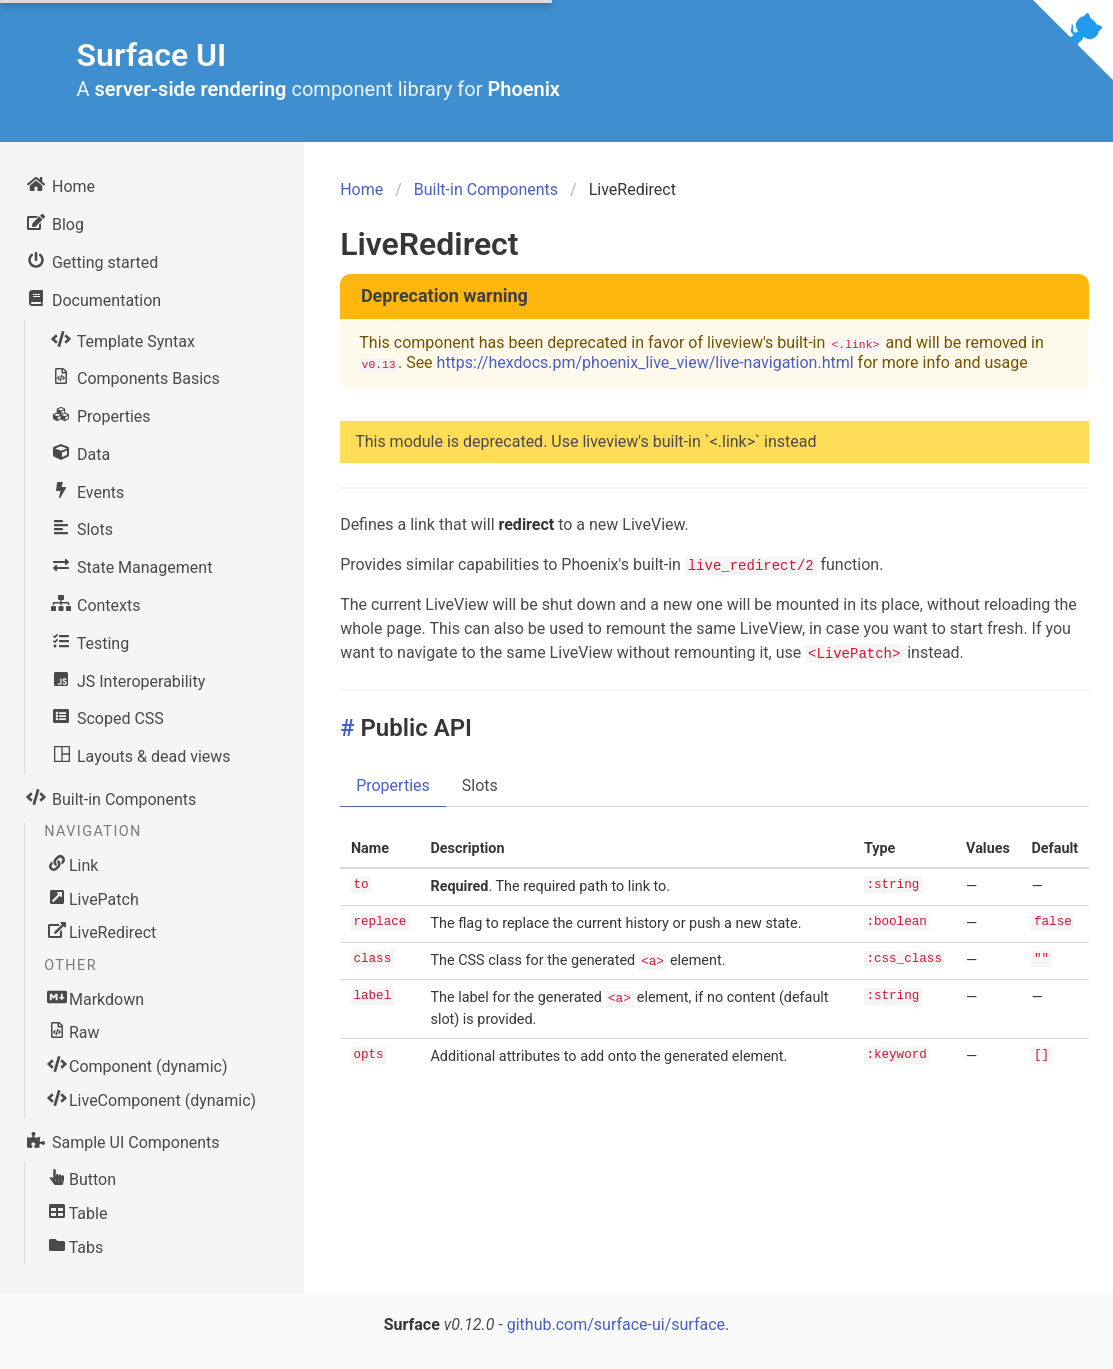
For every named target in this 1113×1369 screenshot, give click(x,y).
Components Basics (134, 376)
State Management (130, 565)
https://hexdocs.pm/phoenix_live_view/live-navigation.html (645, 362)
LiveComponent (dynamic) (152, 1100)
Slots (81, 527)
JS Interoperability (127, 679)
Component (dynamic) (138, 1066)
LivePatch (94, 899)
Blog (54, 222)
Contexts (95, 603)
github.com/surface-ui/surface (616, 1324)
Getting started (91, 260)
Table (78, 1213)
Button (82, 1179)
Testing (89, 641)
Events (86, 490)
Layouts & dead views (140, 754)
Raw (74, 1032)
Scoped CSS (106, 716)
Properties (100, 414)
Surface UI (152, 55)
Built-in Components (110, 797)
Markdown (96, 999)
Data (79, 452)
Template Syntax (122, 339)
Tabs (76, 1247)
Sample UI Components (122, 1140)
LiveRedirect (102, 932)
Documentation (92, 298)
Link (73, 865)
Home (59, 184)
